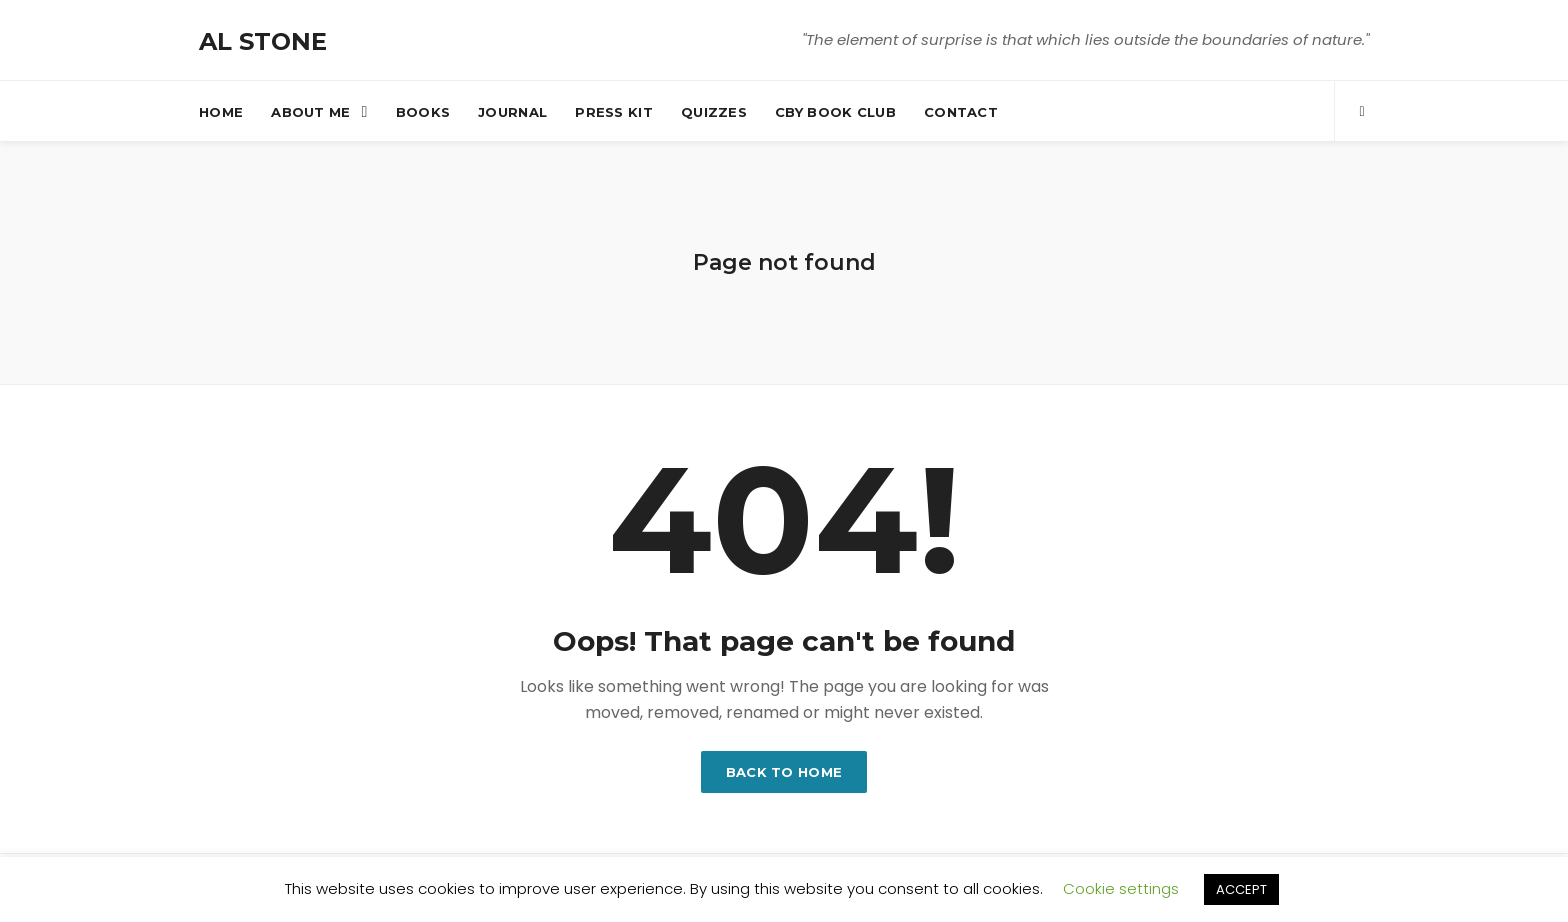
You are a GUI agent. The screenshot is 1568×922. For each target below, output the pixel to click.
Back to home (784, 772)
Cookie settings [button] (1121, 888)
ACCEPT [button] (1241, 889)
